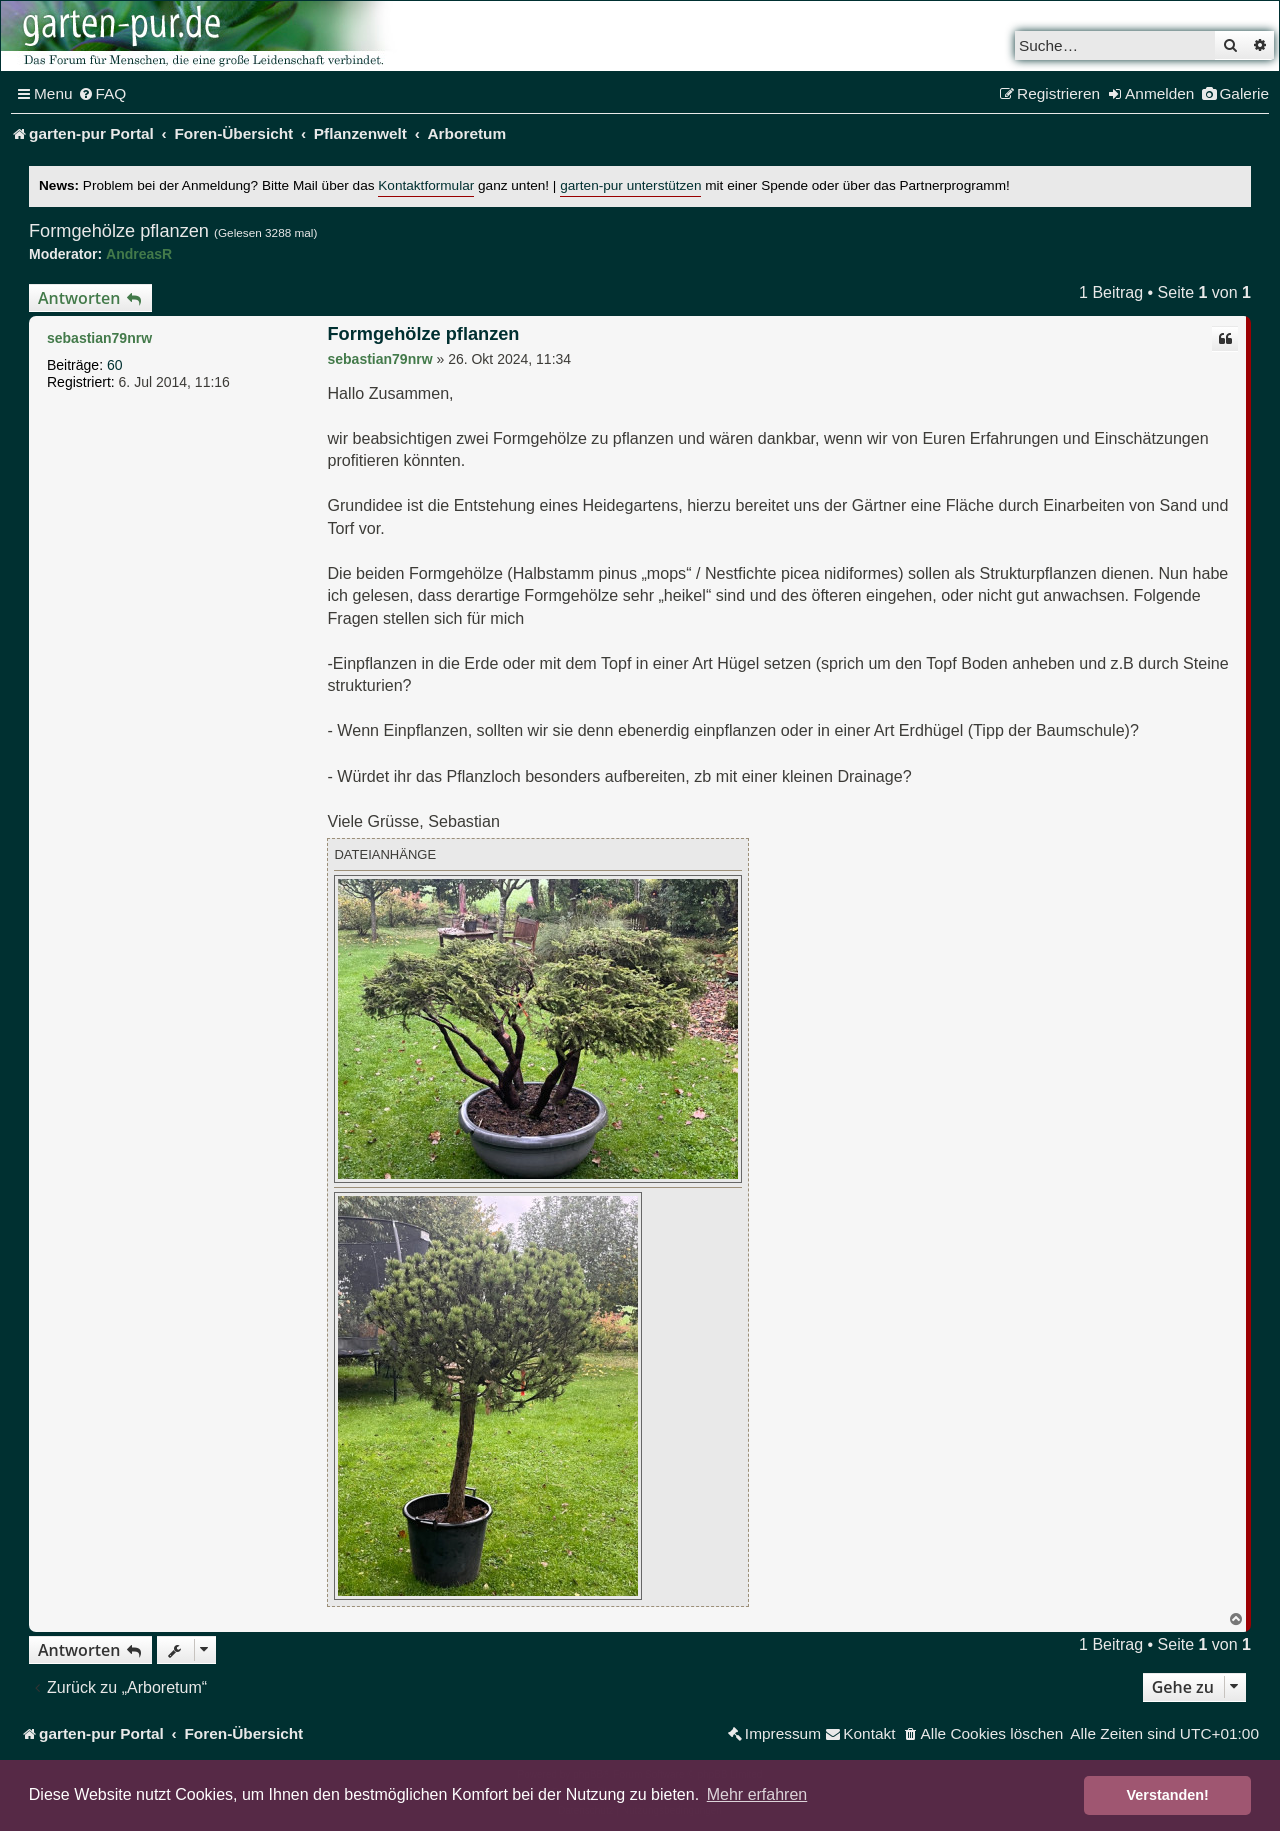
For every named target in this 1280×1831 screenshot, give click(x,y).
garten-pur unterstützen (630, 185)
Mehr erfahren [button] (757, 1794)
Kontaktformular (426, 185)
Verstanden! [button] (1168, 1795)
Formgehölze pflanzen (119, 231)
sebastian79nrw (99, 338)
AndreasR (139, 254)
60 (115, 365)
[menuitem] (102, 94)
